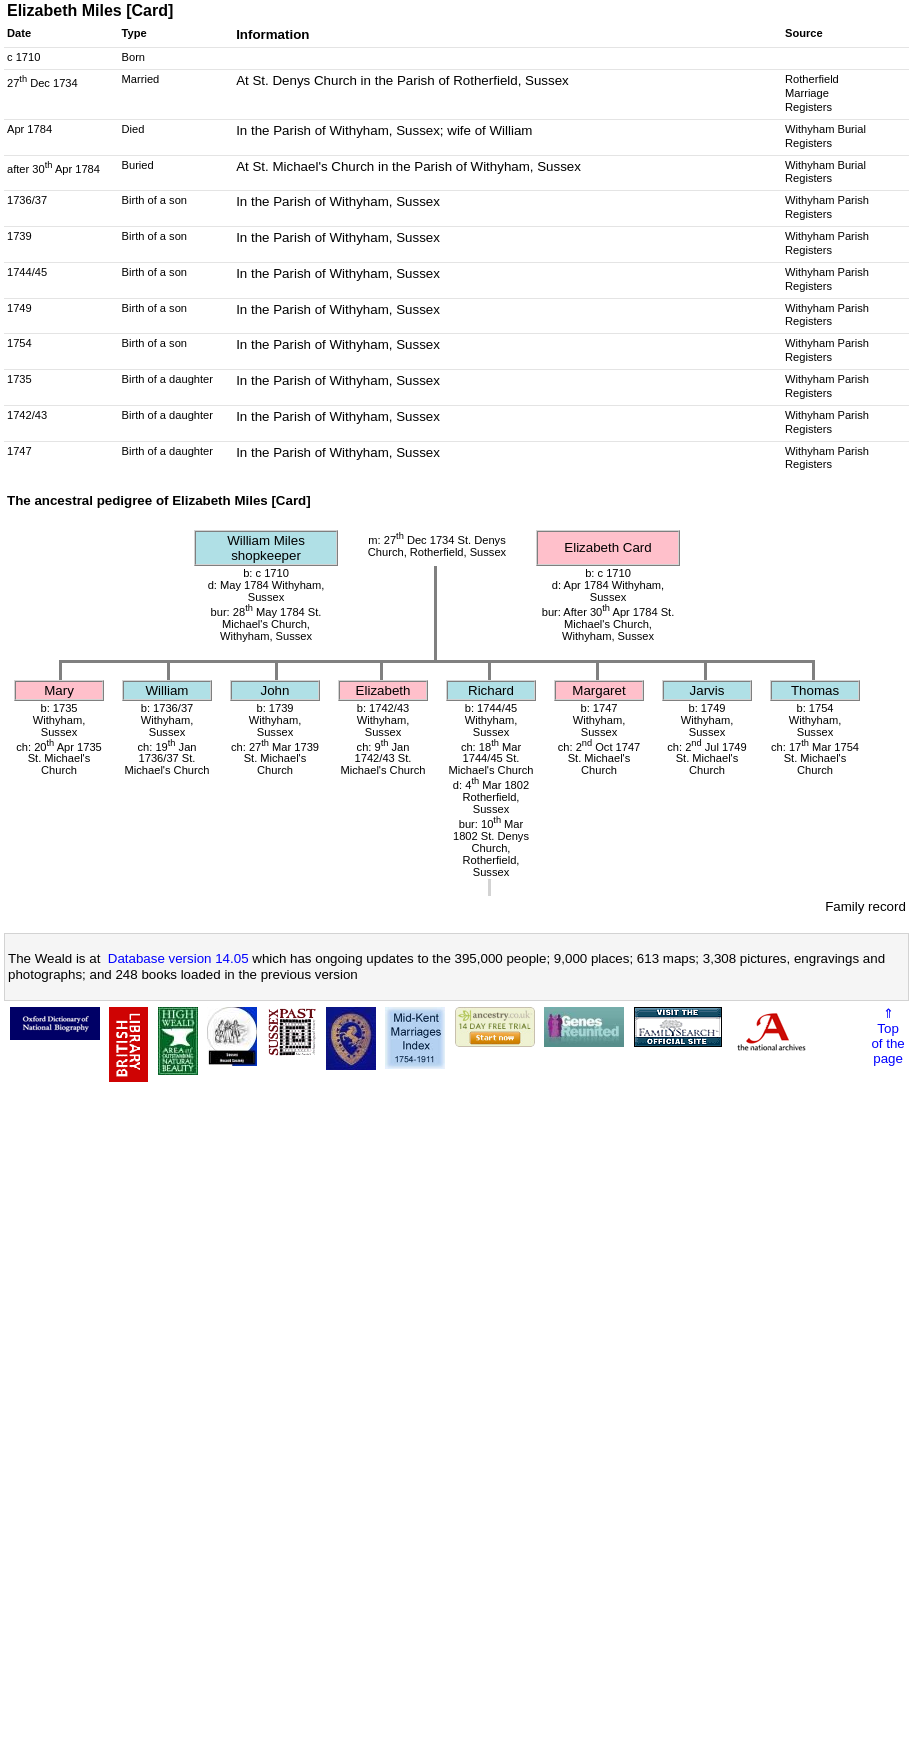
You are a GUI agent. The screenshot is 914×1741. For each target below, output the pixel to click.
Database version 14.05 (178, 958)
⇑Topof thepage (887, 1036)
